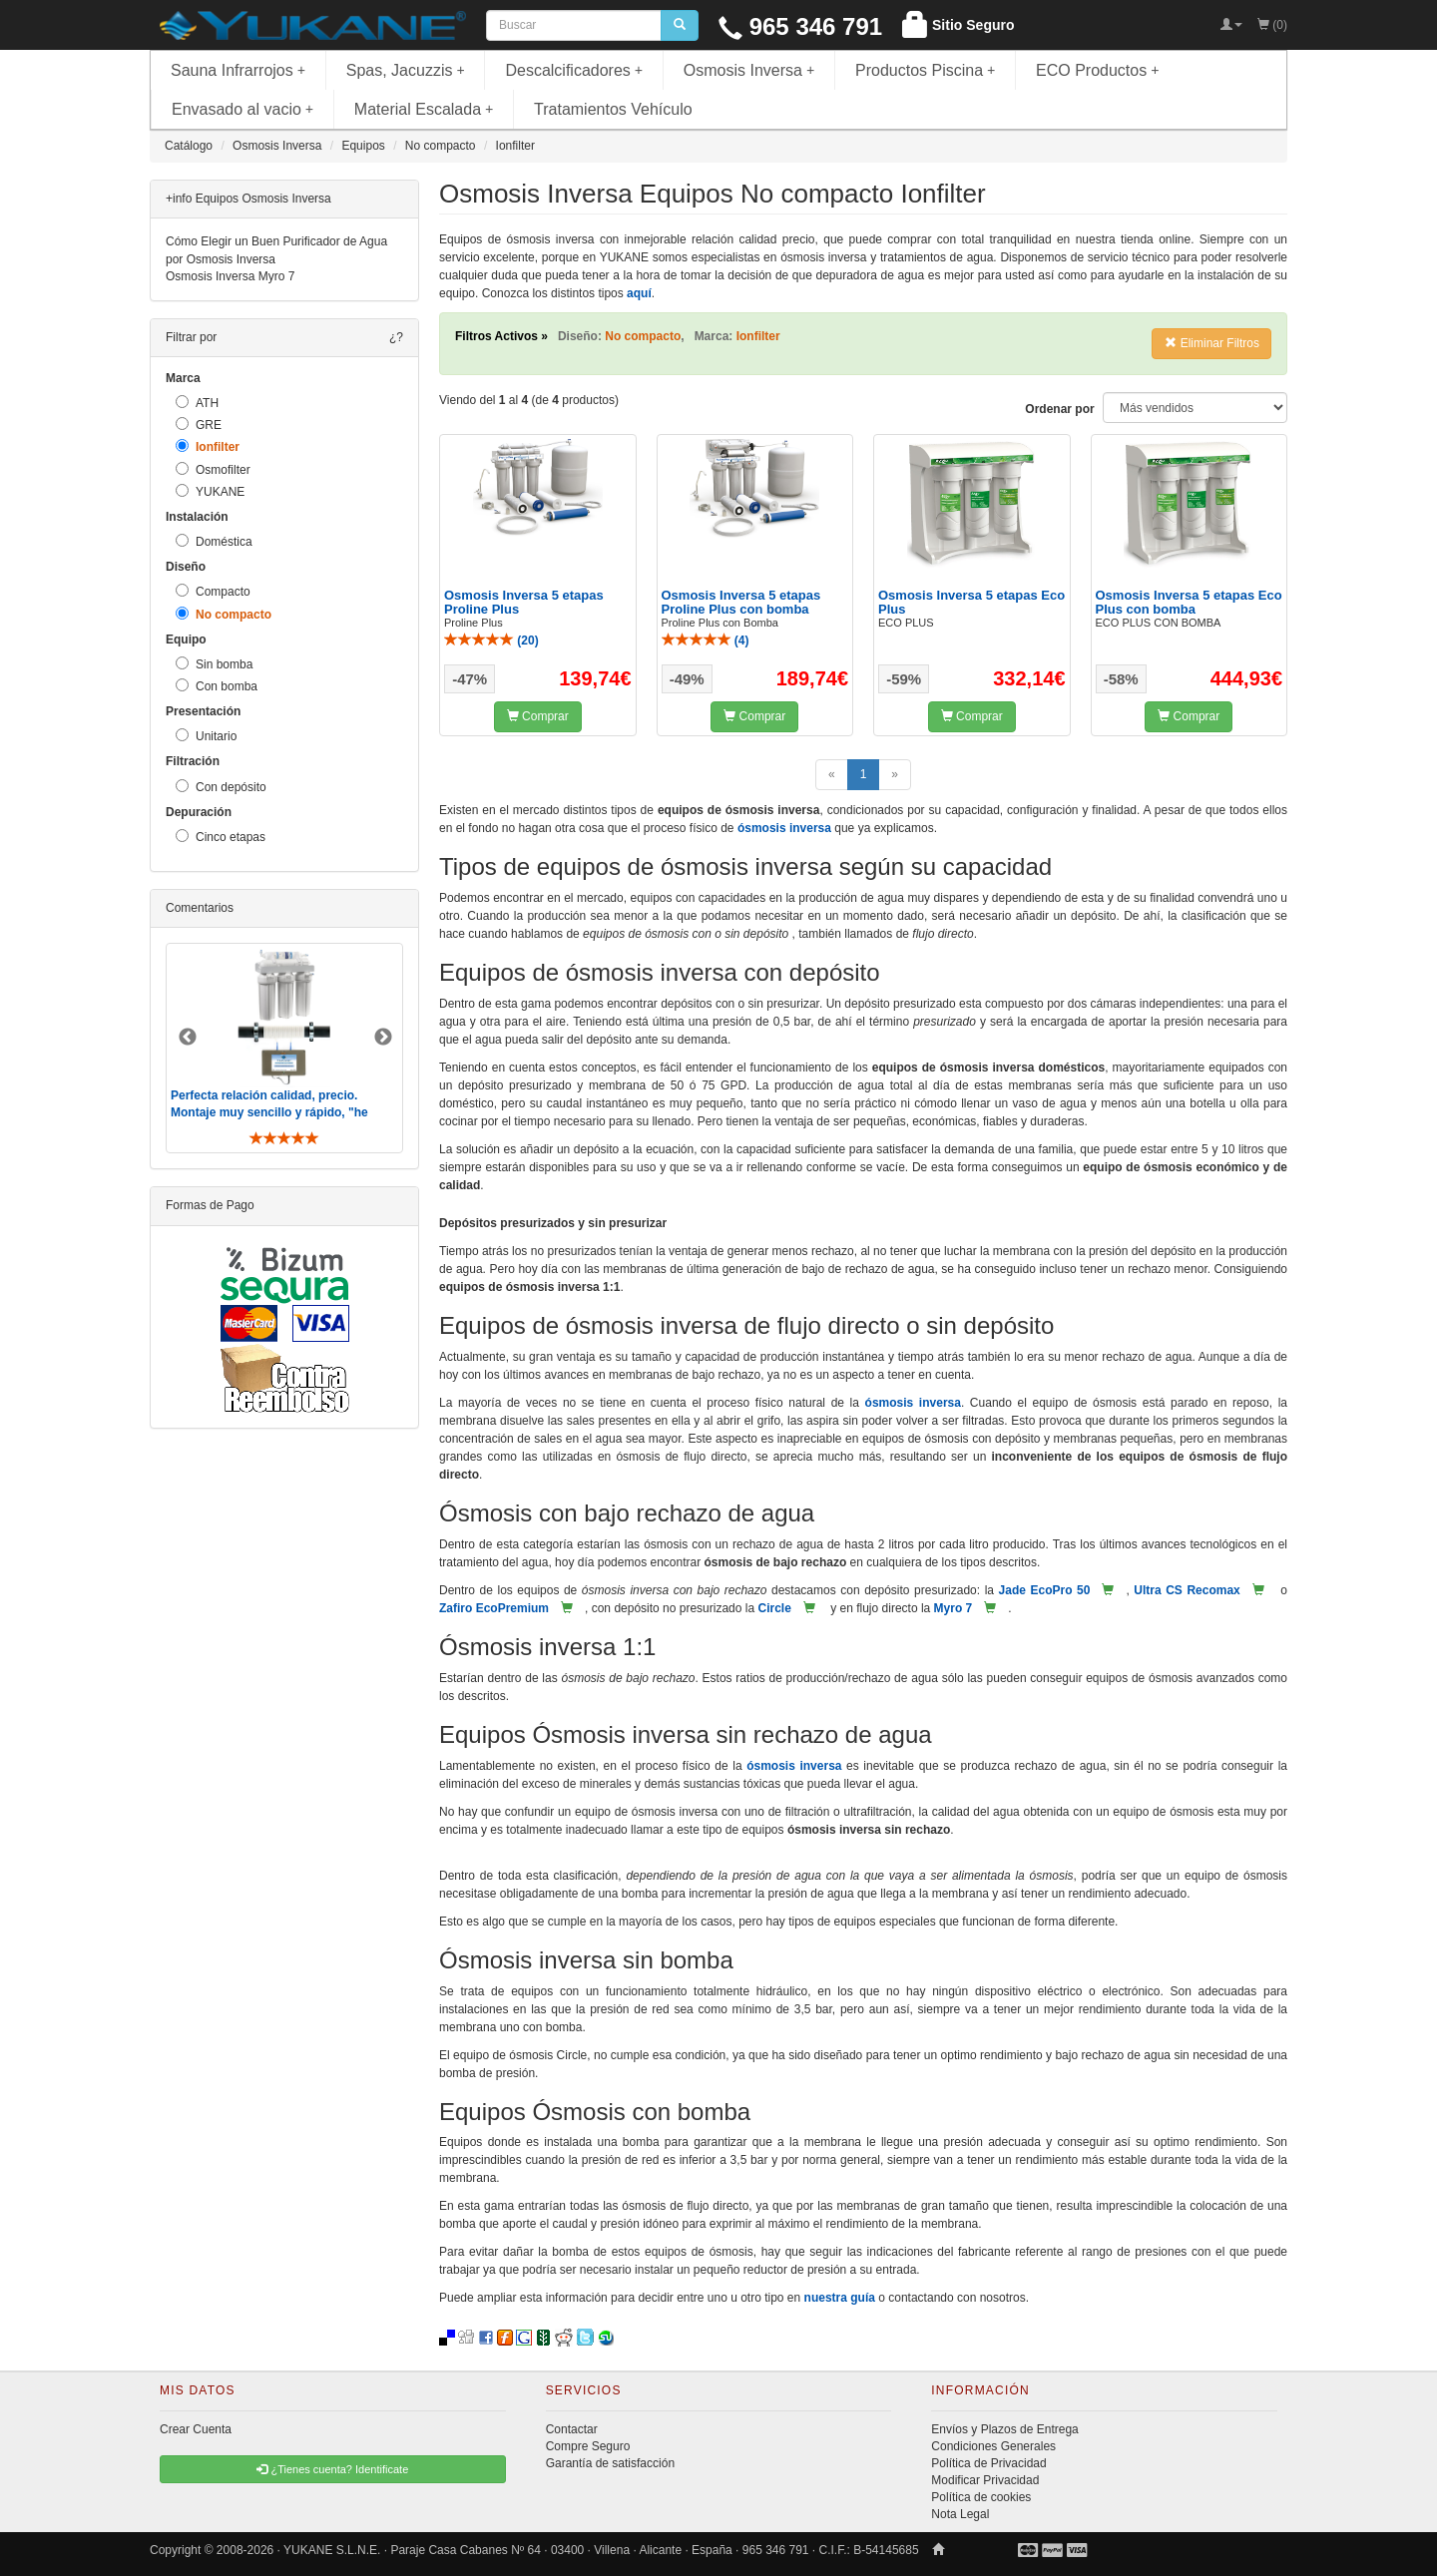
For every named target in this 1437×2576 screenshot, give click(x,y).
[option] (284, 1048)
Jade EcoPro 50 (1045, 1590)
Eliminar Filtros (1212, 343)
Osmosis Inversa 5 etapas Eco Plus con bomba (1189, 602)
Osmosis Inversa (749, 70)
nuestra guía (839, 2298)
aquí (639, 293)
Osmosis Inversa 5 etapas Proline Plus (524, 602)
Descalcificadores (574, 70)
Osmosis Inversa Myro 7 (230, 276)
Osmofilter (213, 469)
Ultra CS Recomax (1186, 1590)
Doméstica (214, 541)
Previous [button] (188, 1038)
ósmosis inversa (784, 828)
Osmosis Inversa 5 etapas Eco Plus (971, 602)
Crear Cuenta (196, 2429)
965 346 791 (800, 26)
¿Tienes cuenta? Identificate (332, 2469)
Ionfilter (208, 446)
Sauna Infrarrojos (238, 70)
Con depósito (221, 786)
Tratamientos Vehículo (613, 109)
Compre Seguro (588, 2446)
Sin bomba (214, 663)
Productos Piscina (925, 70)
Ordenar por (1059, 409)
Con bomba (216, 685)
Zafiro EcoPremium (494, 1608)
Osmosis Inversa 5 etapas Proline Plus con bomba (741, 602)
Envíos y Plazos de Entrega (1004, 2429)
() (491, 640)
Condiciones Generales (993, 2446)
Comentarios (200, 908)
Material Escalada (424, 109)
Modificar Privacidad (985, 2480)
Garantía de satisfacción (610, 2463)
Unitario (206, 735)
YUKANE (210, 491)
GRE (199, 424)
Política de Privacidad (988, 2463)
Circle (773, 1608)
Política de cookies (981, 2497)
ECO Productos (1098, 70)
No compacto (223, 614)
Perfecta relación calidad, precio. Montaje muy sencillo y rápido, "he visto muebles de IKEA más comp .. (271, 1112)
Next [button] (383, 1038)
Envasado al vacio (242, 109)
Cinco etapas (220, 836)
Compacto (213, 591)
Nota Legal (960, 2514)
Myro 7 (953, 1608)
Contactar (572, 2429)
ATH (197, 402)
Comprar (538, 716)
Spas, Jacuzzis (405, 70)
